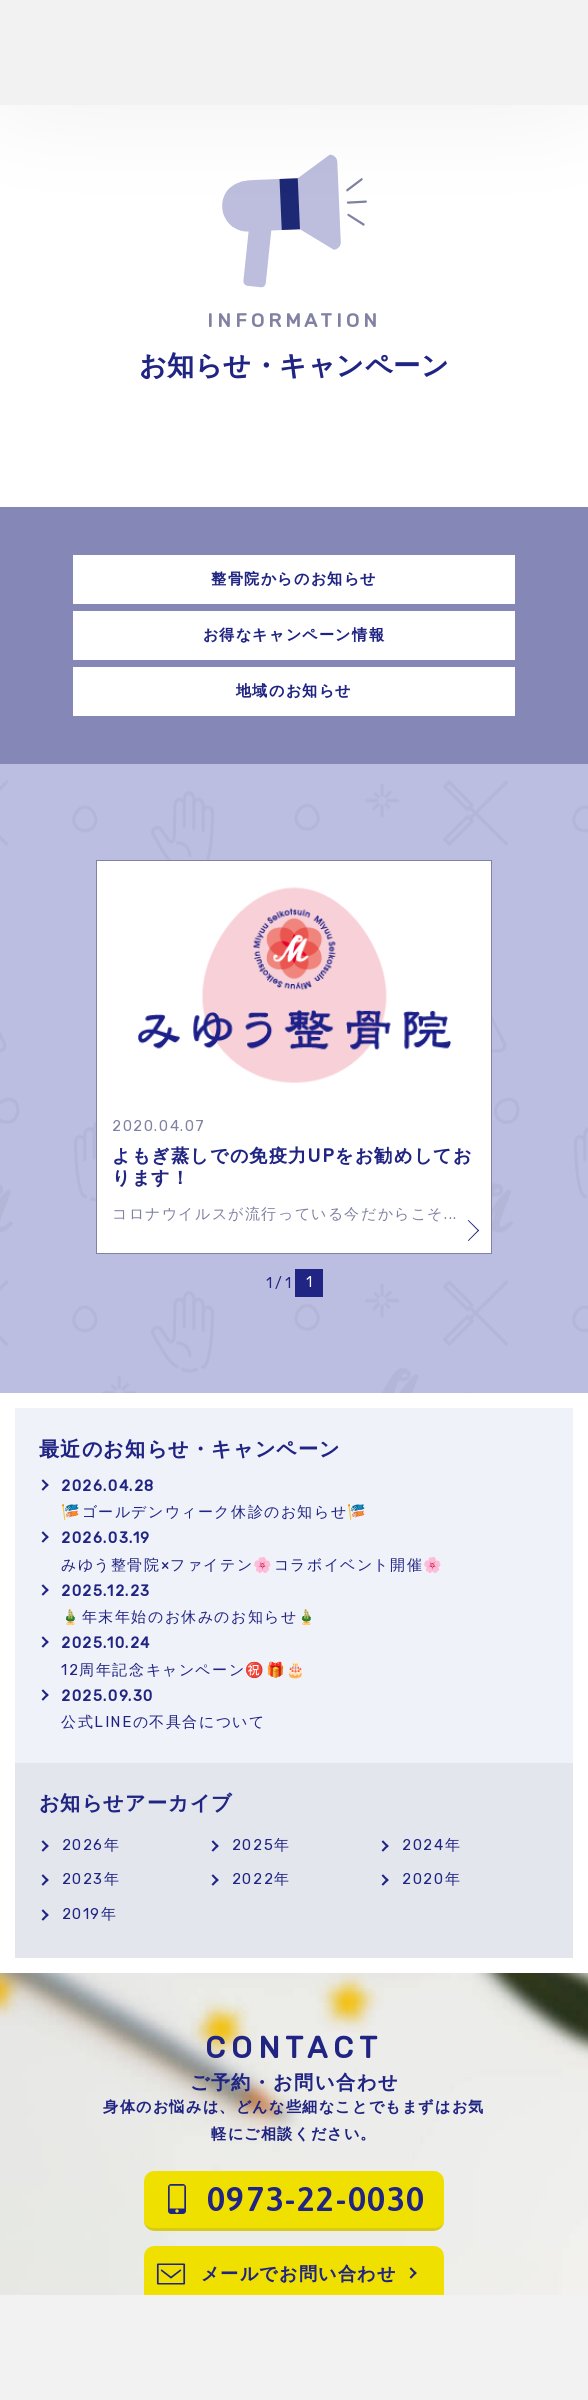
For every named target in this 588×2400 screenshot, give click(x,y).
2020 (423, 1879)
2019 (81, 1914)
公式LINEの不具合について (305, 1709)
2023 (83, 1879)
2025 (253, 1845)
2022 (253, 1879)
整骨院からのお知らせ (294, 579)
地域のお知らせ (294, 691)
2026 (83, 1845)
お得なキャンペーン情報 (294, 635)
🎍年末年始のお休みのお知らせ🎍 (305, 1604)
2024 (423, 1845)
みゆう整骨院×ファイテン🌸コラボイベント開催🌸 (305, 1551)
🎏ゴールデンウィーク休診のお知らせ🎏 (305, 1499)
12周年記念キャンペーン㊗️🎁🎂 (305, 1656)
